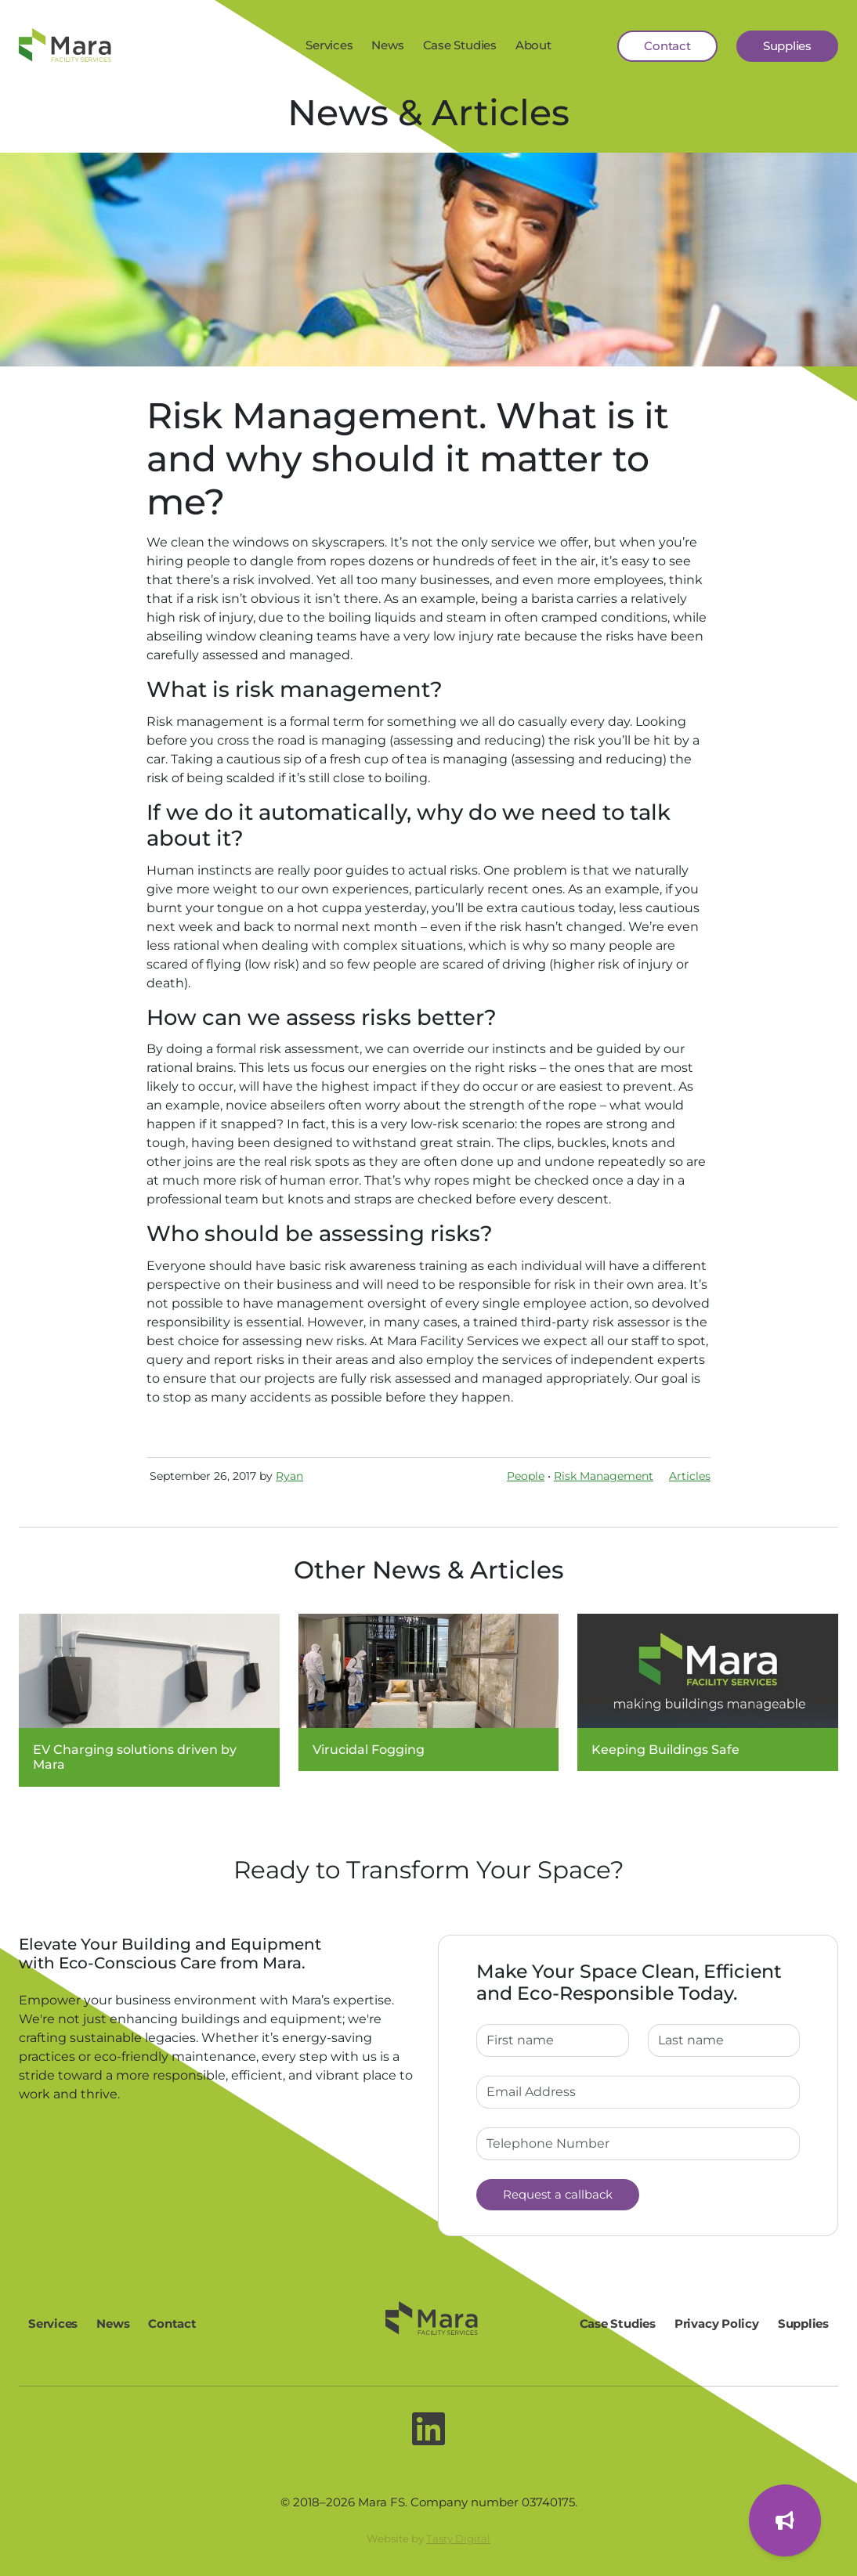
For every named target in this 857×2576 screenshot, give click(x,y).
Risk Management (603, 1476)
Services (329, 45)
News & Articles (428, 112)
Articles (690, 1476)
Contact (667, 45)
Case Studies (460, 45)
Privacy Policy (716, 2323)
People (525, 1476)
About (533, 45)
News (387, 45)
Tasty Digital (458, 2538)
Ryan (289, 1476)
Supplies (787, 45)
